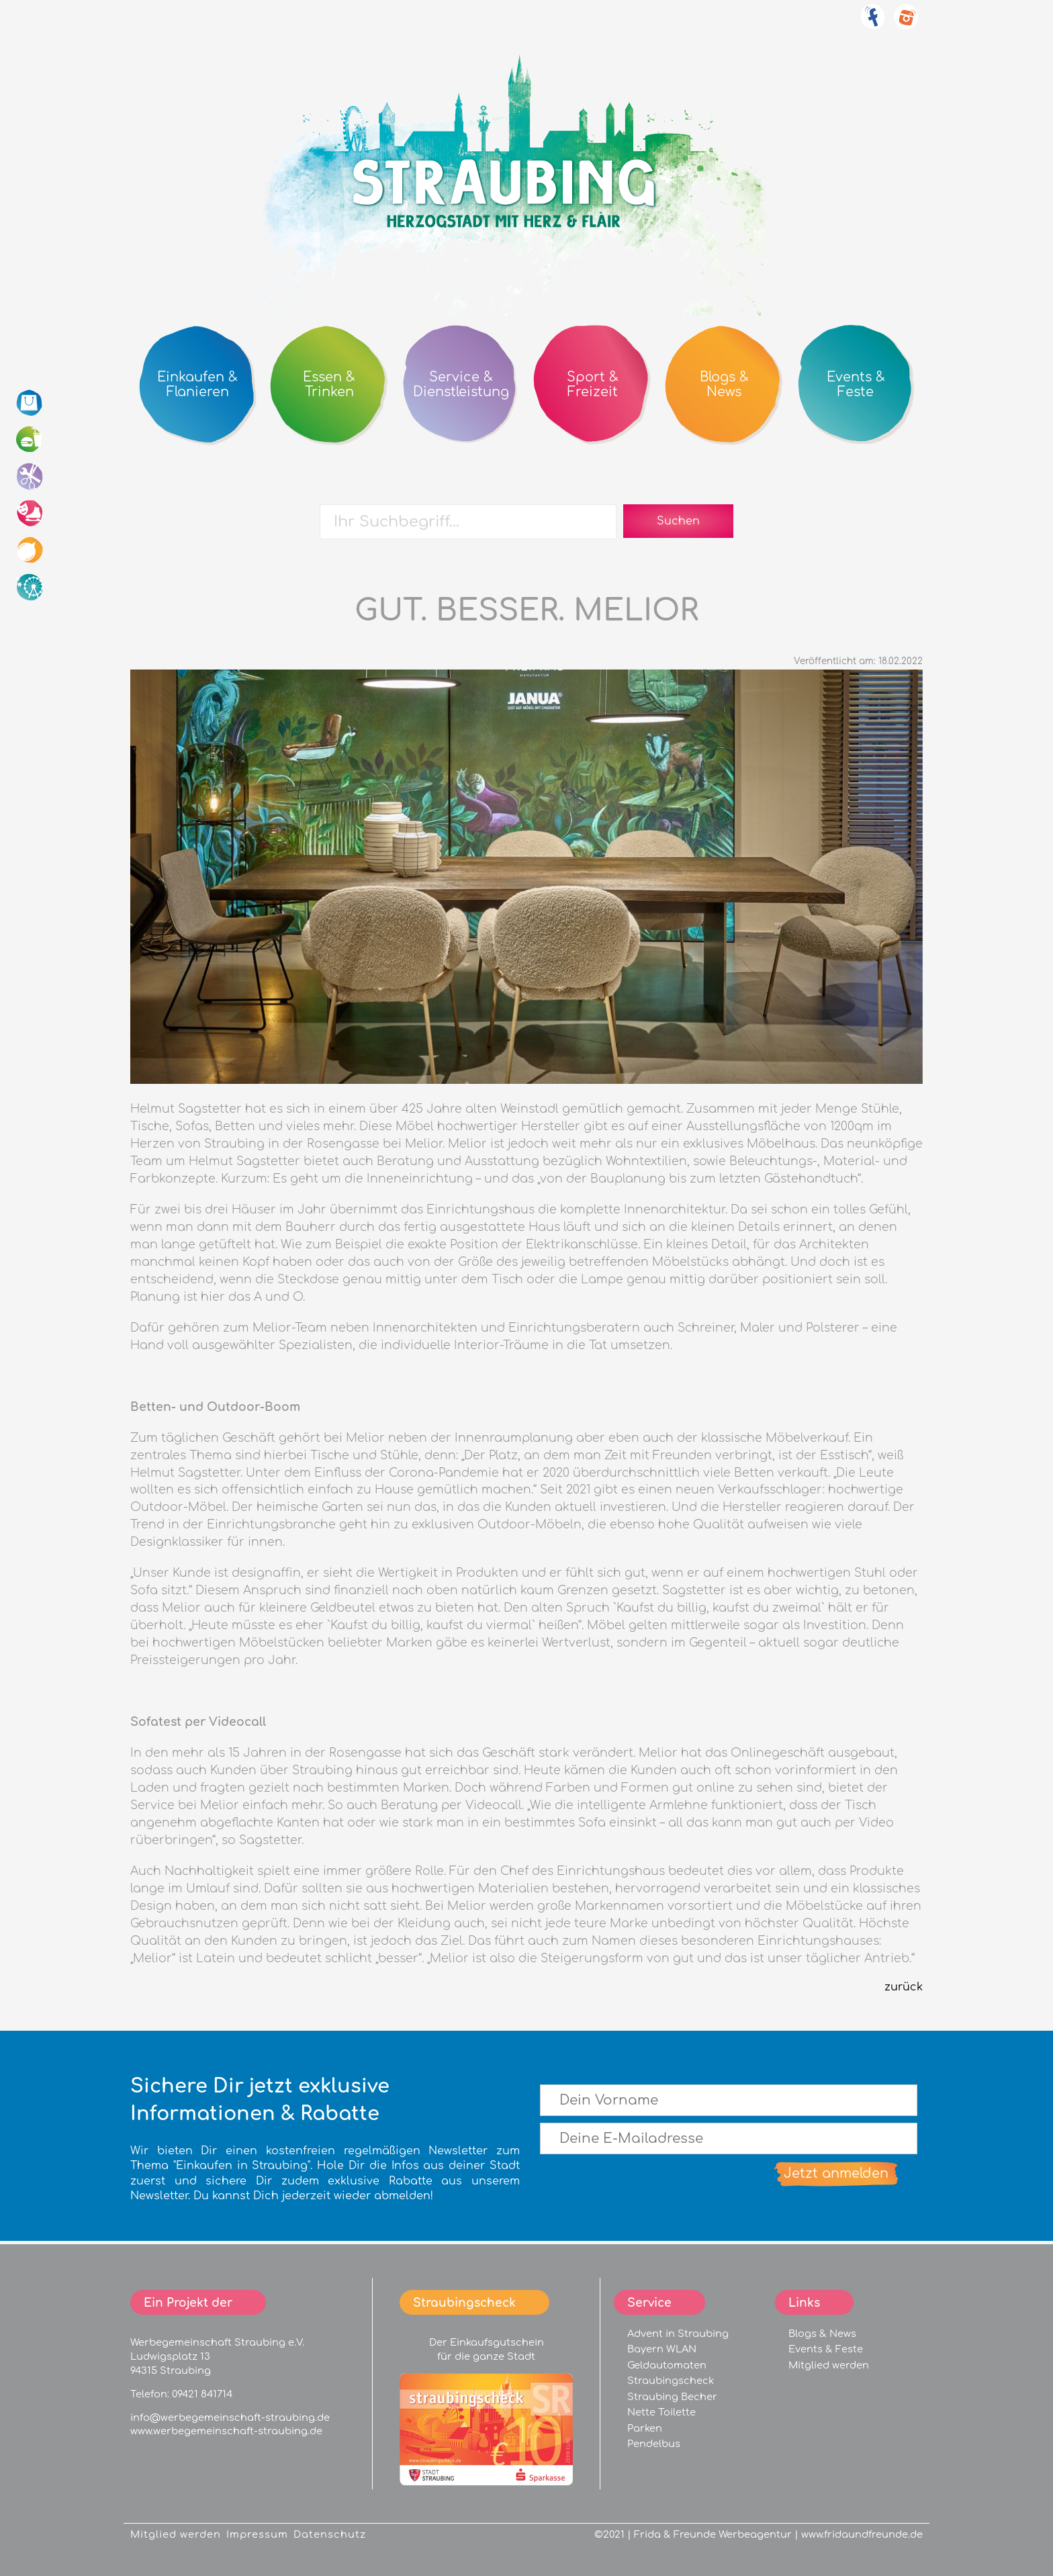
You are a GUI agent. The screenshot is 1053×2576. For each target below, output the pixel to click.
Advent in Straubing (678, 2333)
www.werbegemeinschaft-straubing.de (226, 2431)
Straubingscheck (670, 2380)
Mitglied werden (828, 2365)
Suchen (678, 521)
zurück (903, 1987)
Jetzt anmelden (836, 2173)
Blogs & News (822, 2333)
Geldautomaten (666, 2365)
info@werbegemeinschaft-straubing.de (230, 2417)
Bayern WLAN (661, 2349)
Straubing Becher (672, 2396)
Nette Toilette (661, 2412)
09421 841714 (202, 2394)
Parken (644, 2428)
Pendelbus (653, 2443)
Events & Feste (825, 2349)
